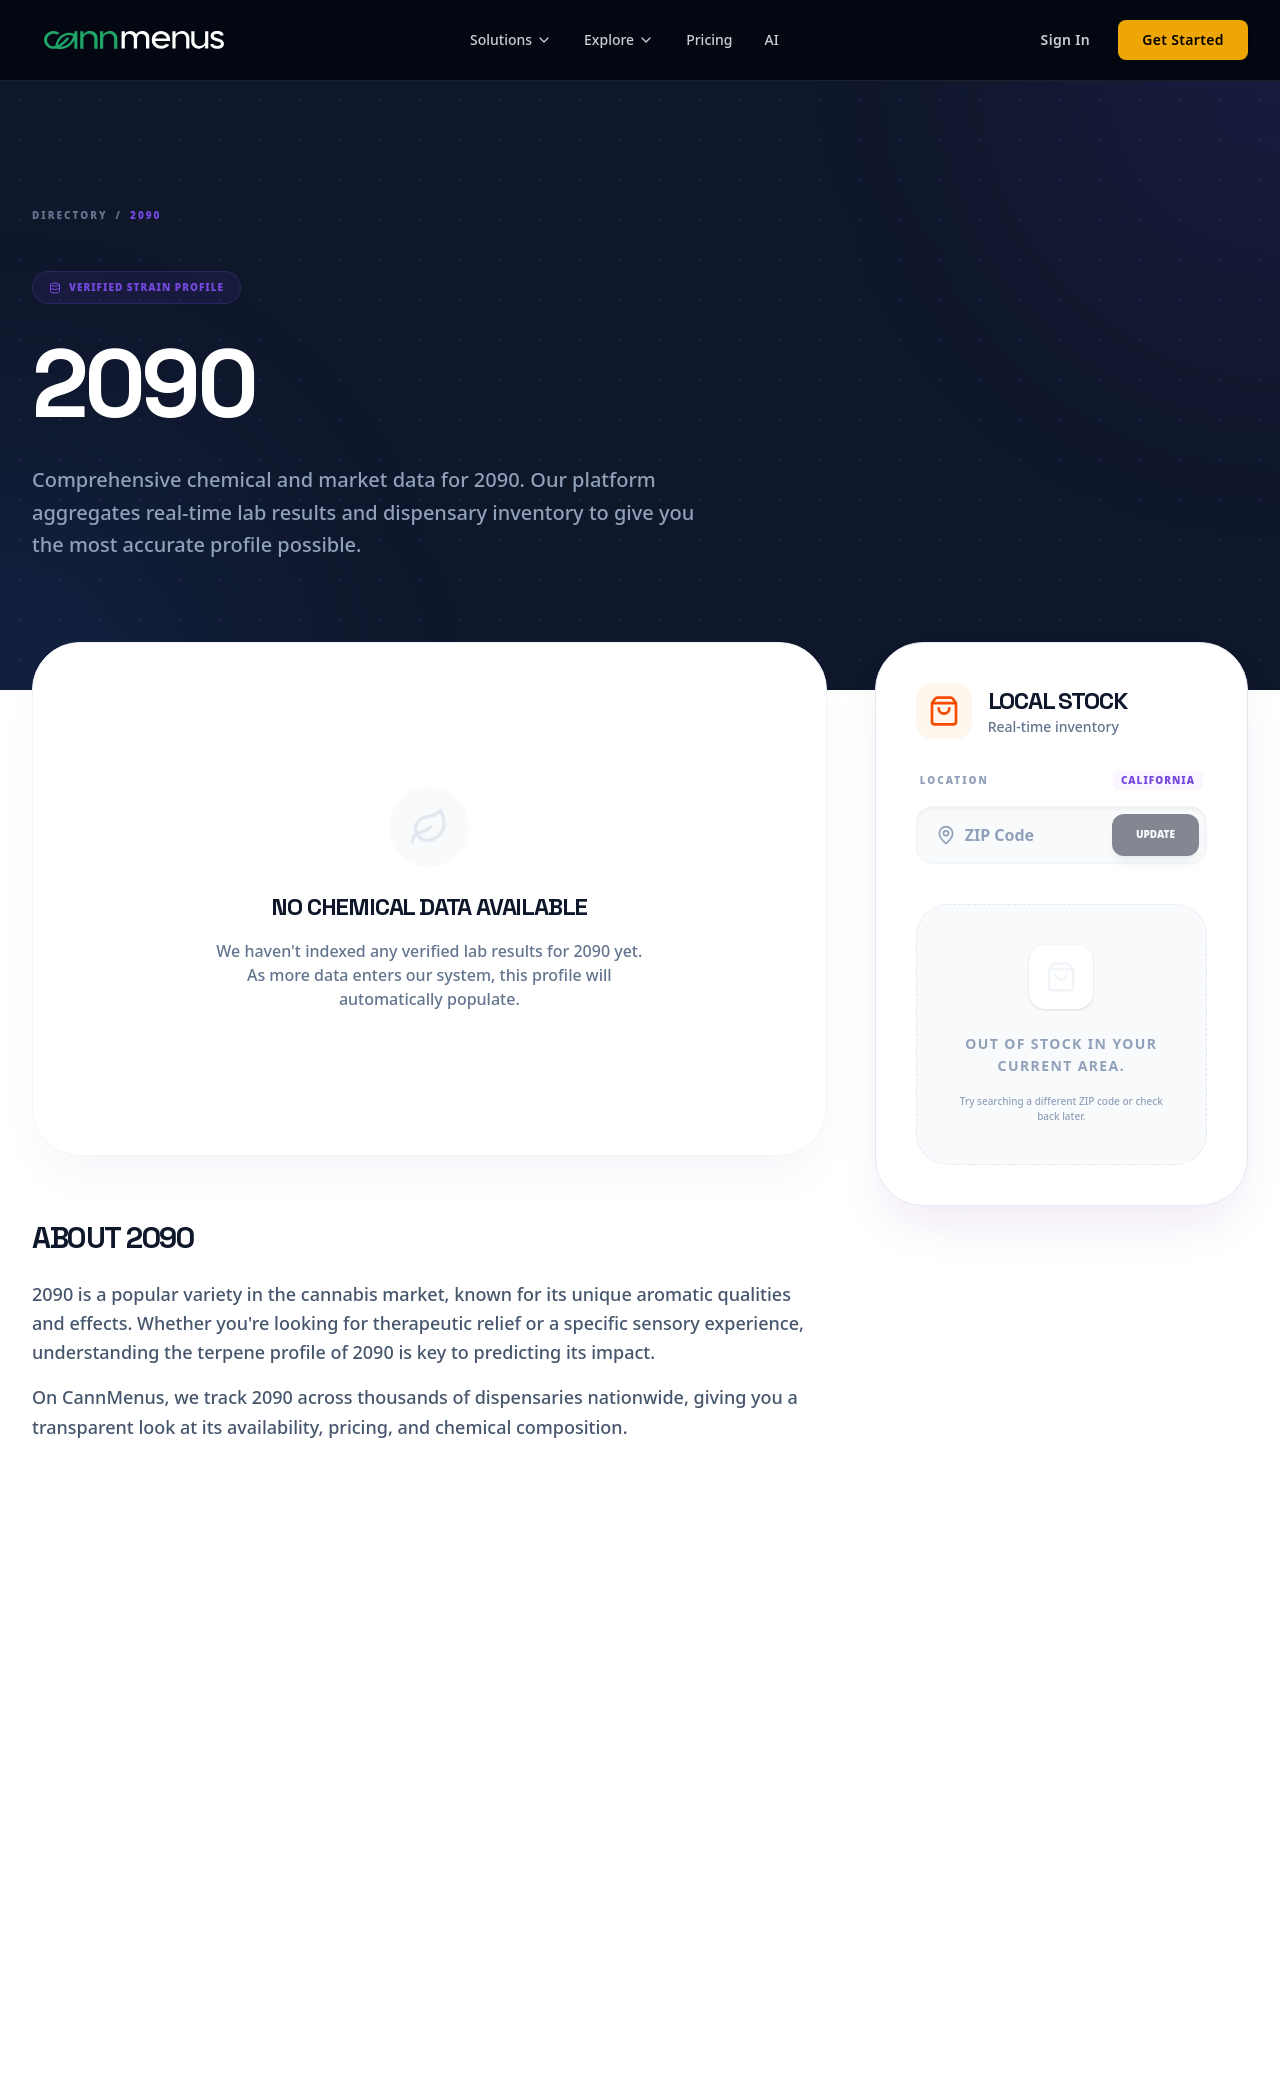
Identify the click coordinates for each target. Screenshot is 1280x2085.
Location (954, 780)
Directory (70, 215)
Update (1155, 834)
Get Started (1183, 39)
